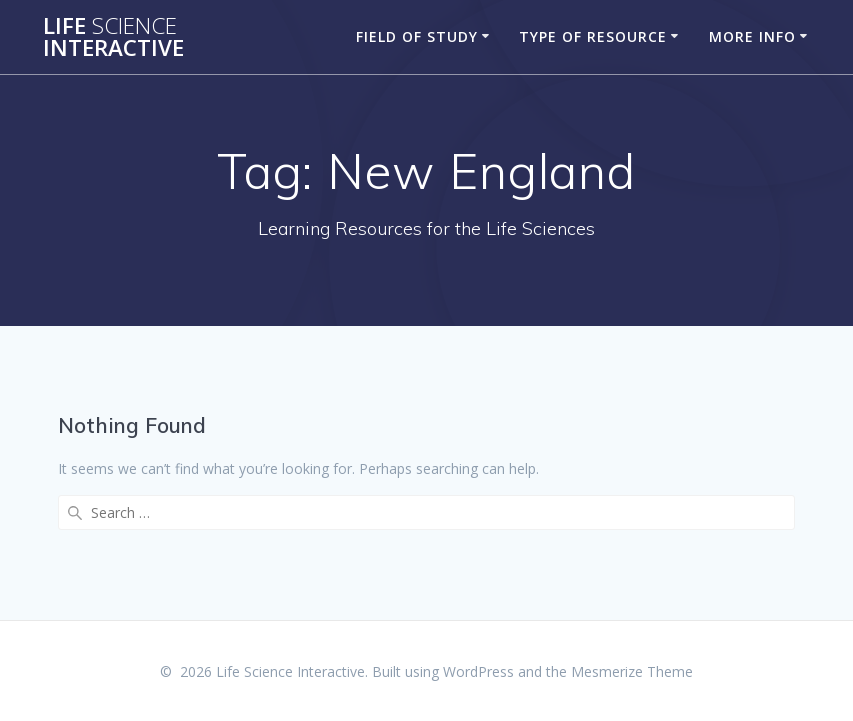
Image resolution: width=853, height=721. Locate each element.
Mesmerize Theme (632, 671)
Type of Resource (593, 36)
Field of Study (417, 36)
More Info (752, 36)
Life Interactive (113, 37)
